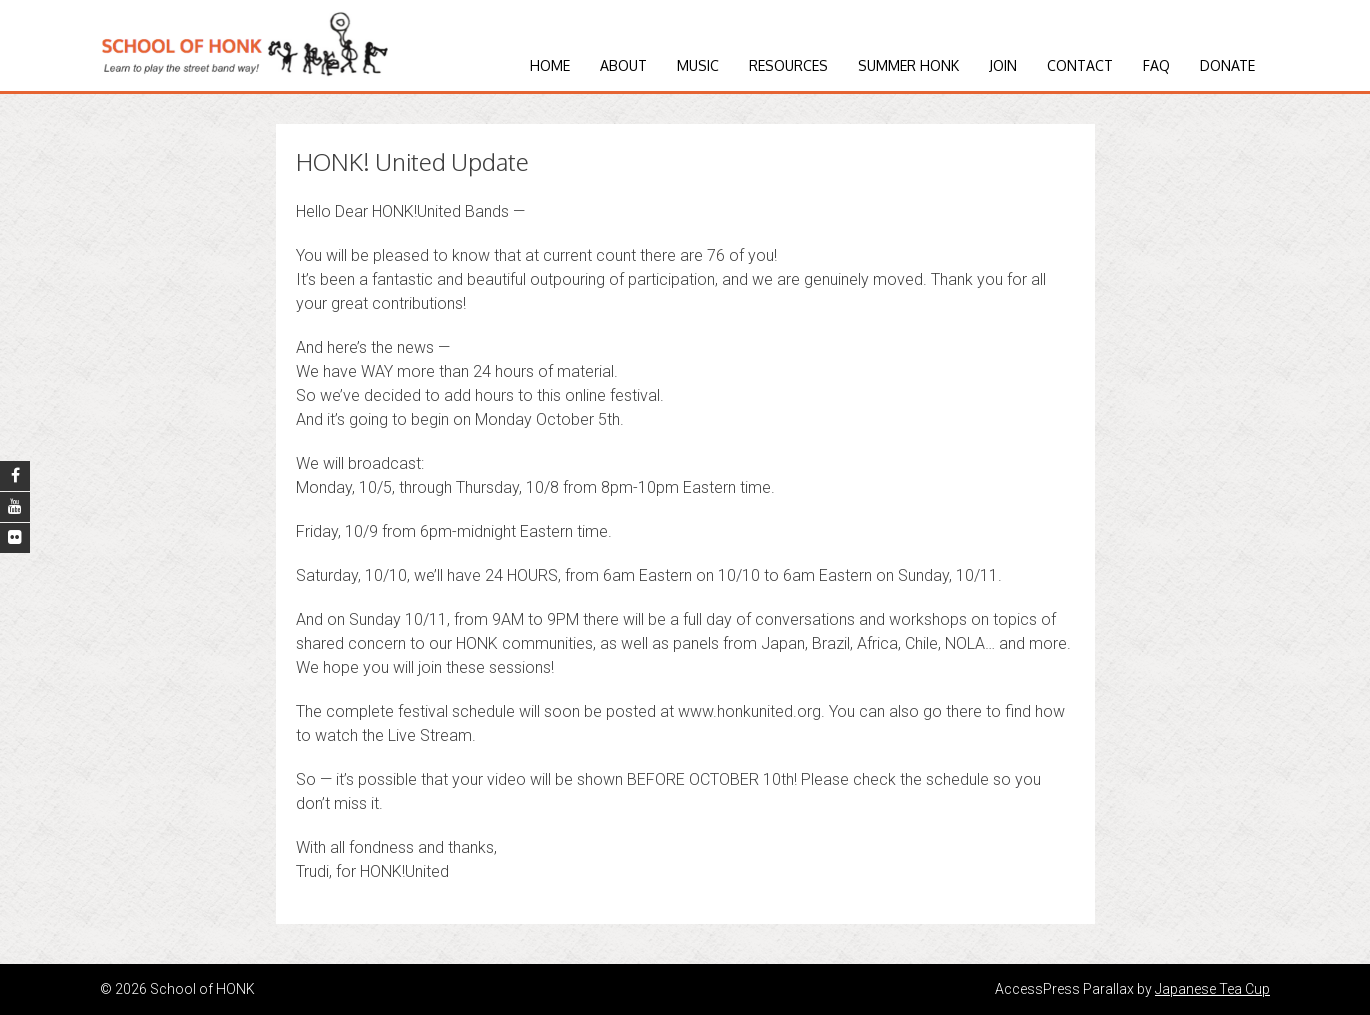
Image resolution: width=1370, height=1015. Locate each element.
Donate (1227, 65)
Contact (1080, 65)
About (623, 65)
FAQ (1156, 65)
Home (550, 65)
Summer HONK (908, 65)
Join (1003, 65)
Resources (788, 65)
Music (698, 65)
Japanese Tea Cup (1212, 989)
